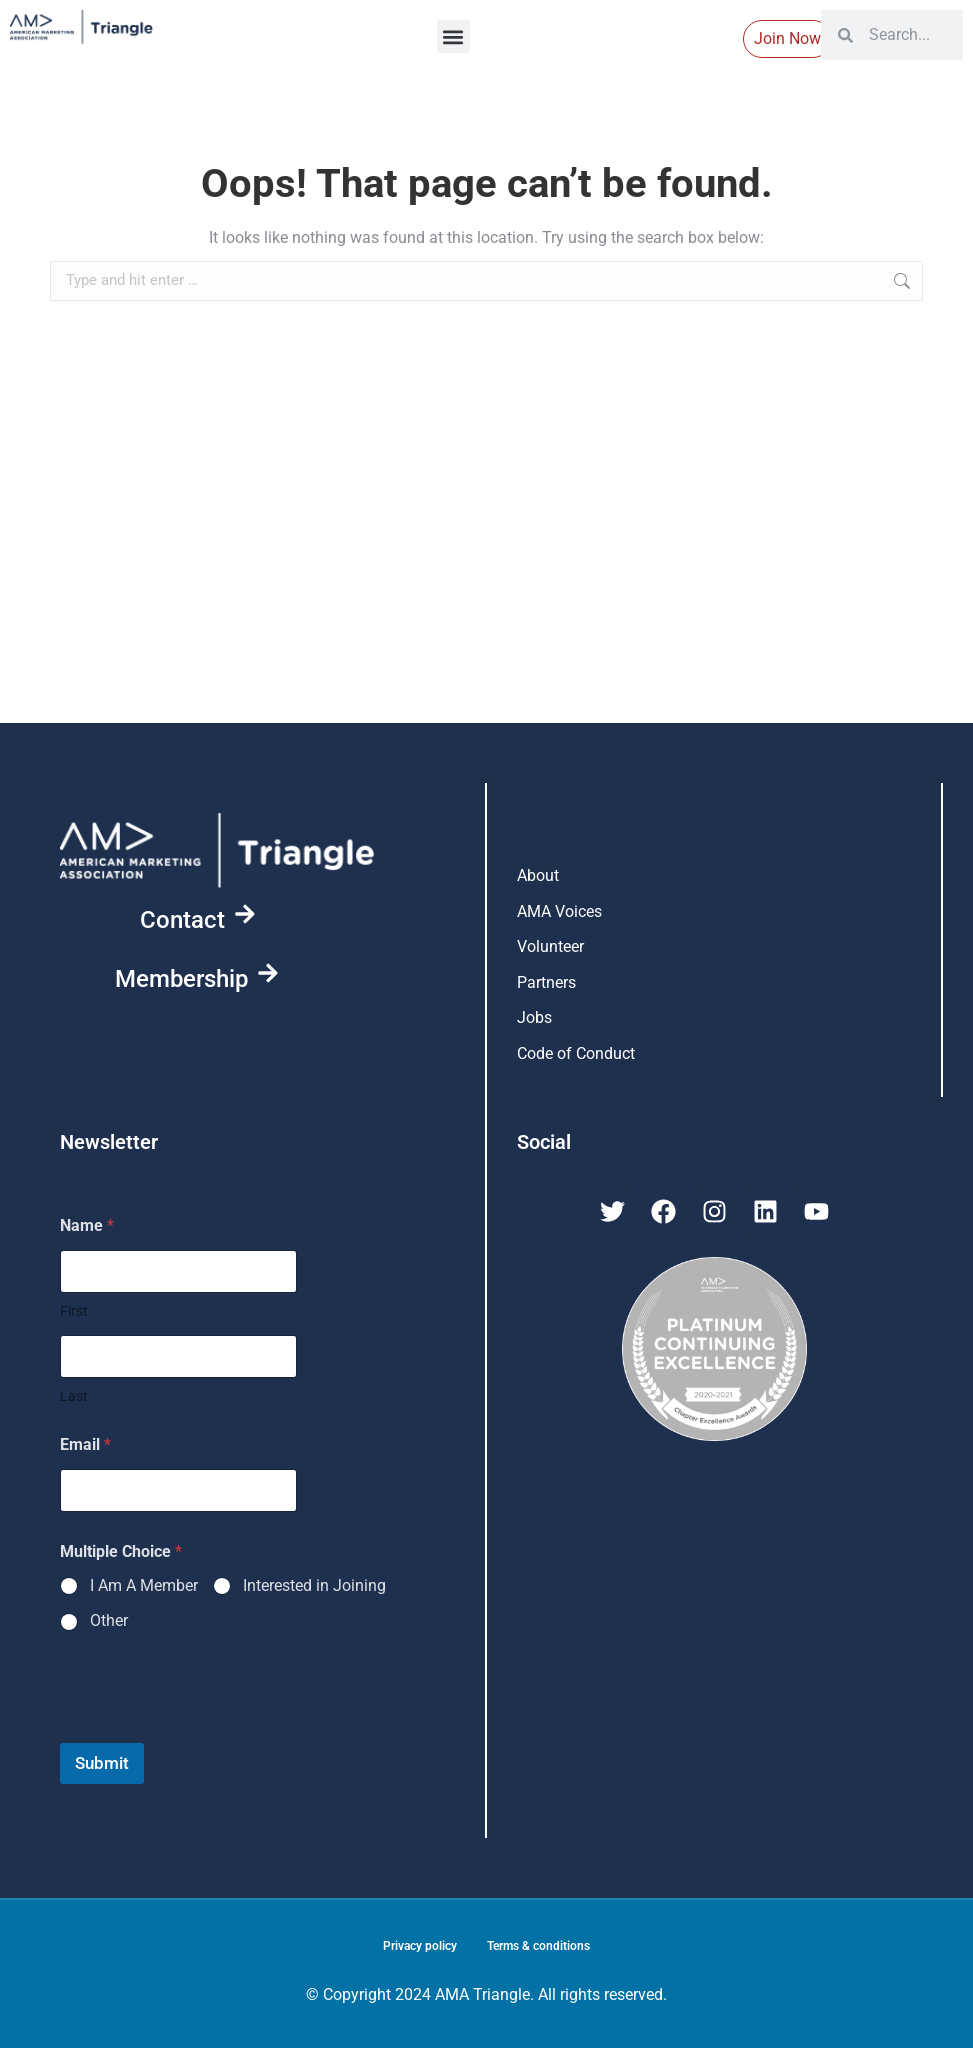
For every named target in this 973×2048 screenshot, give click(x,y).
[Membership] (268, 973)
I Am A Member (144, 1585)
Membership (181, 979)
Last (74, 1396)
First (74, 1311)
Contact (182, 920)
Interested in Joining (314, 1585)
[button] (453, 36)
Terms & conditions (538, 1946)
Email (85, 1444)
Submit (102, 1763)
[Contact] (245, 914)
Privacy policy (420, 1946)
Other (109, 1620)
